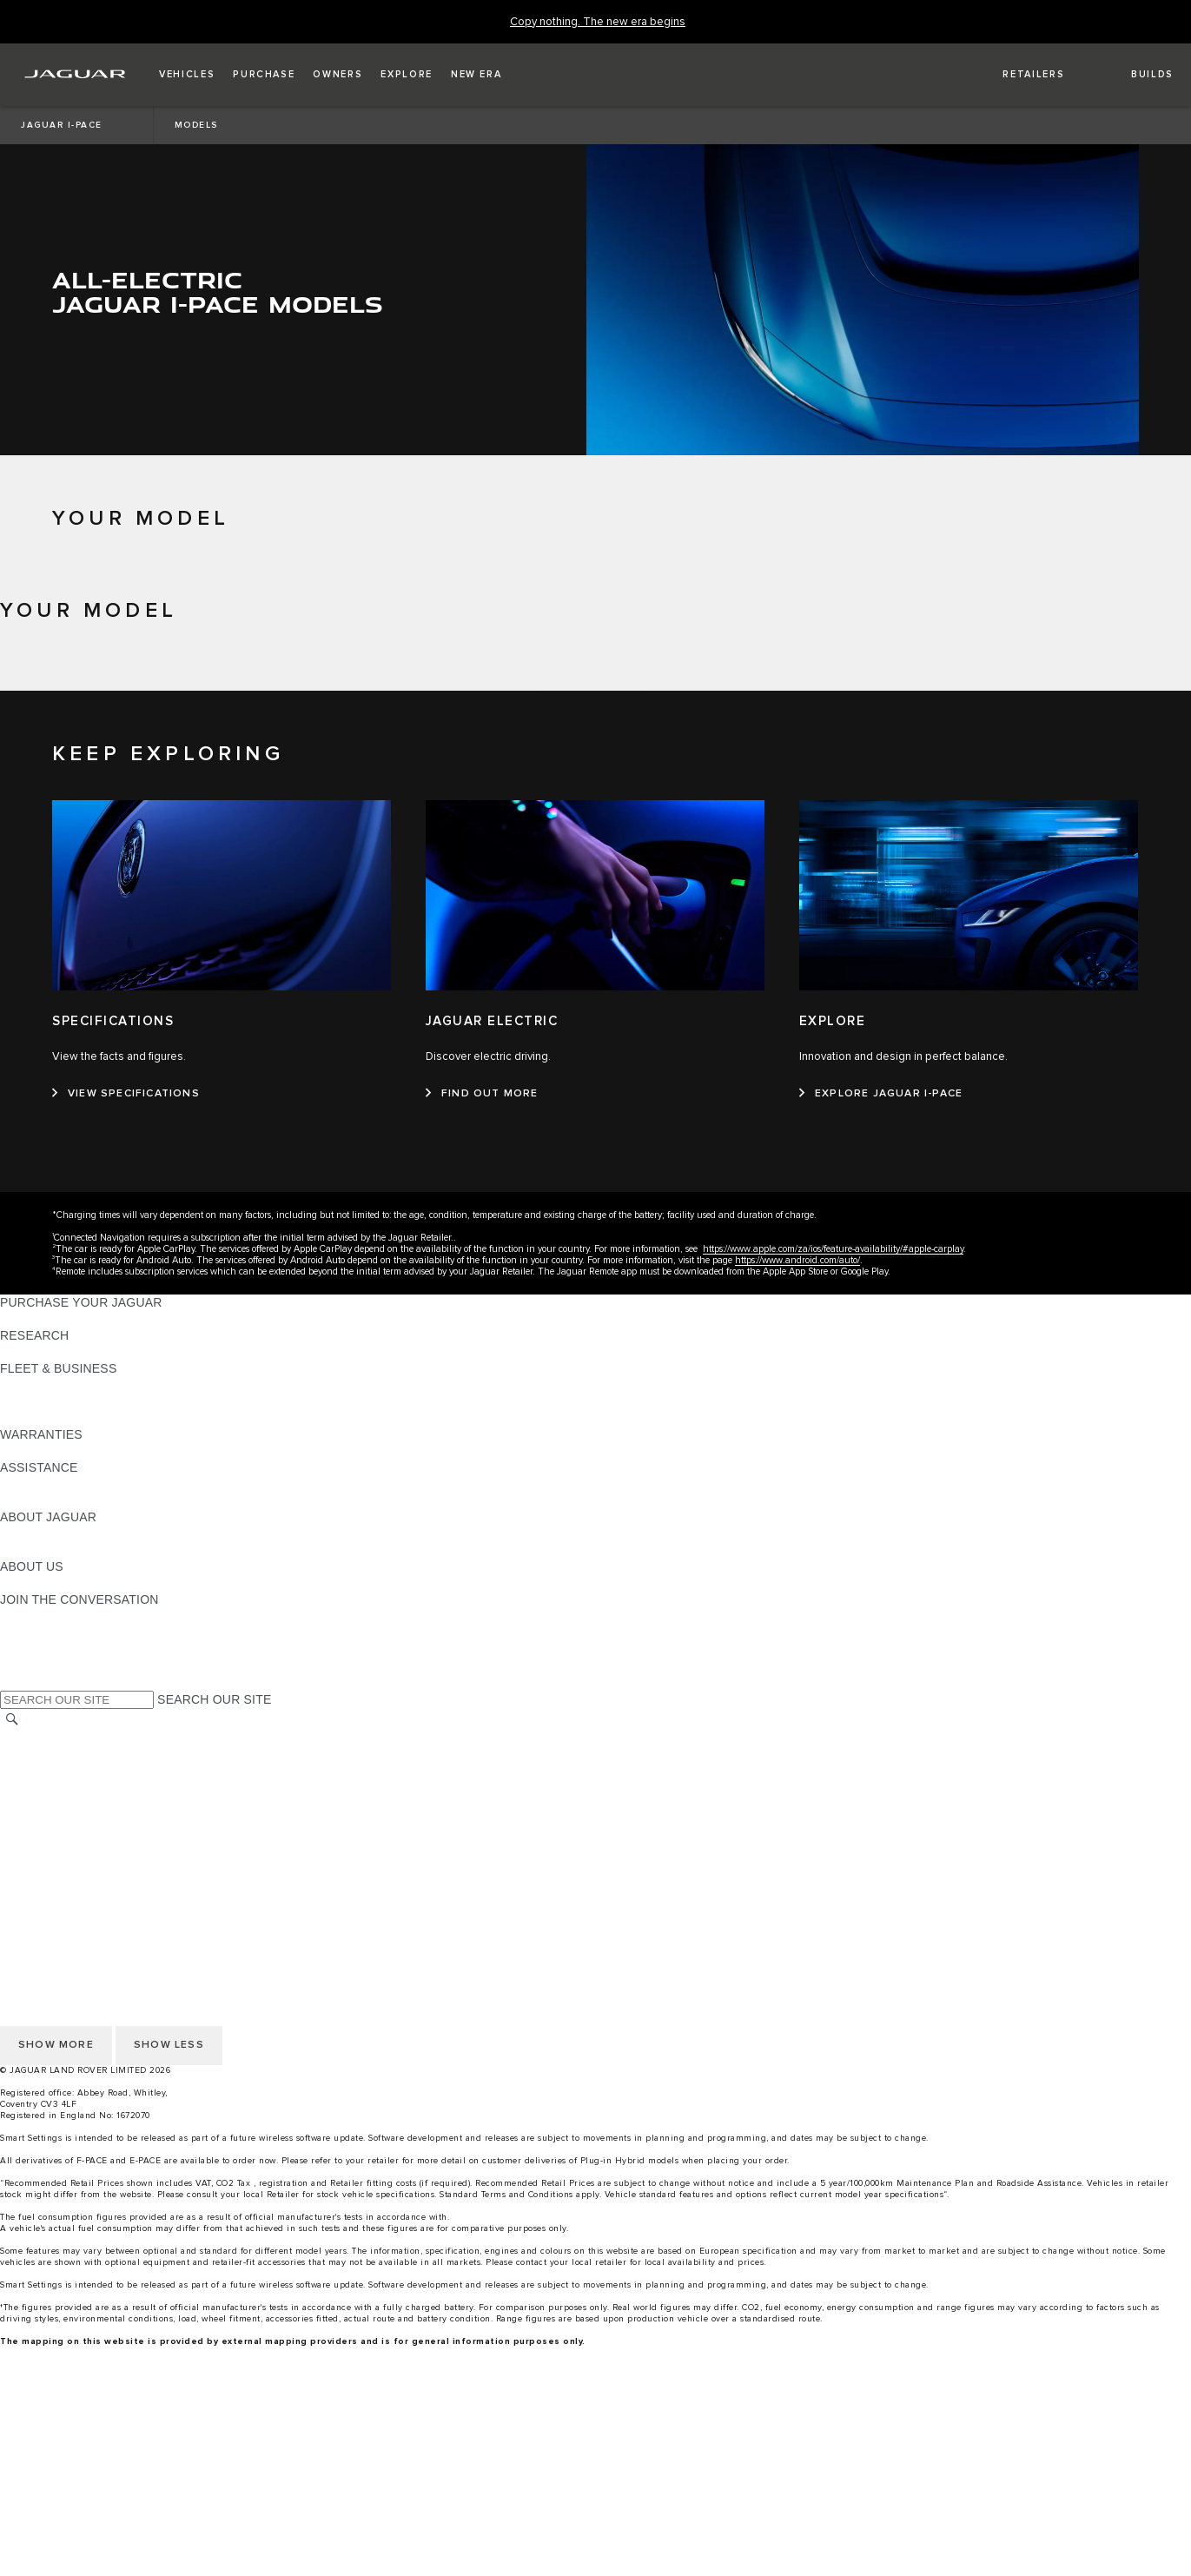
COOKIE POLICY (48, 1852)
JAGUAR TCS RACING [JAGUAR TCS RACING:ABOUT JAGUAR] (65, 1533)
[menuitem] (595, 2415)
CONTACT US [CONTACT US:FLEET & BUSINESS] (40, 1418)
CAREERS (30, 1753)
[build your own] (595, 2497)
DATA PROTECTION (58, 1803)
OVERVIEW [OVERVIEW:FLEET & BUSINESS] (33, 1385)
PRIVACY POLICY (51, 1869)
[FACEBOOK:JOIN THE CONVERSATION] (41, 1665)
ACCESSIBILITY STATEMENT (84, 1836)
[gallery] (595, 2530)
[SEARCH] (12, 1719)
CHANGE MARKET (54, 1737)
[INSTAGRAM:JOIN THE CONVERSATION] (43, 1616)
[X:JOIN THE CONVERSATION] (12, 1682)
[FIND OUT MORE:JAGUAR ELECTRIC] (482, 1094)
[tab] (595, 663)
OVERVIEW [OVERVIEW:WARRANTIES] (33, 1451)
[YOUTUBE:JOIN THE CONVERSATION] (36, 1649)
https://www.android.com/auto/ (797, 1260)
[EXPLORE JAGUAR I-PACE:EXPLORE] (881, 1094)
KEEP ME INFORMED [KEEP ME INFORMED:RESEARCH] (62, 1352)
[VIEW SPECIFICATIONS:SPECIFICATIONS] (126, 1094)
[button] (186, 74)
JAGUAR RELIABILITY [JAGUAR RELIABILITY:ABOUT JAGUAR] (64, 1550)
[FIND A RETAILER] (1018, 75)
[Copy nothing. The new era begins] (597, 22)
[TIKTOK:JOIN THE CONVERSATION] (29, 1632)
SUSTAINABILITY (50, 1583)
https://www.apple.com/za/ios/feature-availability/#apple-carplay (833, 1249)
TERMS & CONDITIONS (68, 1770)
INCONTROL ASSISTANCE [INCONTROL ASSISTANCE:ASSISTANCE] (77, 1500)
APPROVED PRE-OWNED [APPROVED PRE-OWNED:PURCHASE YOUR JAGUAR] (74, 1319)
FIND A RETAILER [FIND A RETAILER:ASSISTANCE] (51, 1484)
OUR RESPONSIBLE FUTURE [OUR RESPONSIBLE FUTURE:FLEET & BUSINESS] (86, 1401)
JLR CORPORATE (51, 1819)
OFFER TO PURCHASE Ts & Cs (91, 1786)
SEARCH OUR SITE (214, 1699)
